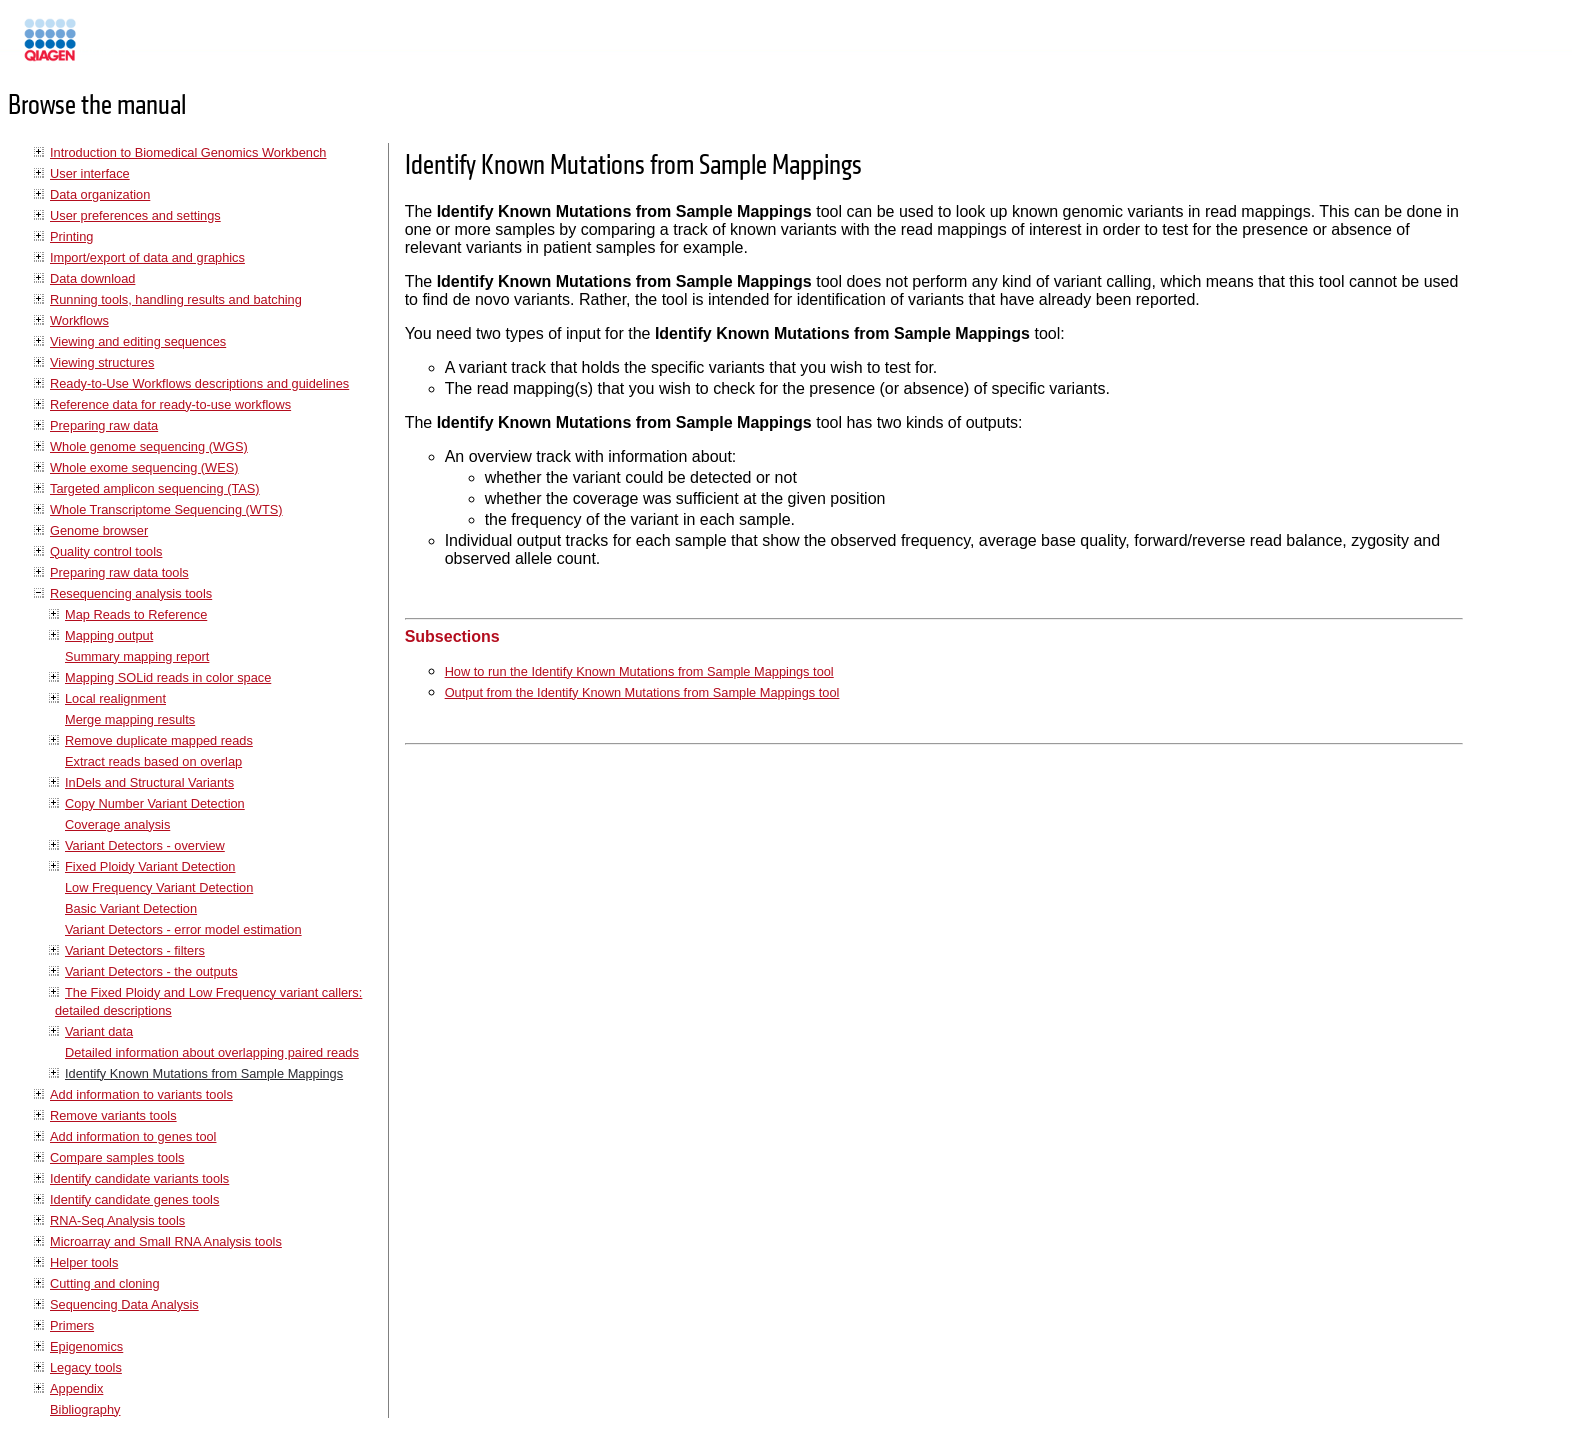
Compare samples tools (117, 1157)
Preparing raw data (104, 425)
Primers (72, 1325)
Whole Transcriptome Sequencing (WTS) (166, 509)
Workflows (79, 320)
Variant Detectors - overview (145, 845)
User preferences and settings (135, 215)
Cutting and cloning (105, 1283)
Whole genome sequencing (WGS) (149, 446)
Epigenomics (86, 1346)
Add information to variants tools (141, 1094)
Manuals (104, 48)
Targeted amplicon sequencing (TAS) (155, 488)
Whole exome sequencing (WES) (144, 467)
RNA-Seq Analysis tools (117, 1220)
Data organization (100, 194)
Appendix (76, 1388)
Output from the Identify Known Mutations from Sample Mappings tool (642, 692)
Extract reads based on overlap (153, 761)
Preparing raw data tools (119, 572)
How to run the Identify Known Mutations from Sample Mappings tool (639, 671)
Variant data (99, 1031)
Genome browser (99, 530)
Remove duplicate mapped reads (159, 740)
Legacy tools (86, 1367)
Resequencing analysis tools (131, 593)
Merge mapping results (130, 719)
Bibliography (85, 1409)
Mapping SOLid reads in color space (168, 677)
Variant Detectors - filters (135, 950)
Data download (92, 278)
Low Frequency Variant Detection (159, 887)
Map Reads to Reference (136, 614)
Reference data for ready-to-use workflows (170, 404)
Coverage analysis (117, 824)
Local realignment (115, 698)
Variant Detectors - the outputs (151, 971)
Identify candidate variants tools (139, 1178)
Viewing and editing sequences (138, 341)
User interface (90, 173)
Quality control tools (106, 551)
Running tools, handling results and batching (176, 299)
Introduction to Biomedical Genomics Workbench (188, 152)
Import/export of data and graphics (147, 257)
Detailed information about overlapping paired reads (212, 1052)
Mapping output (109, 635)
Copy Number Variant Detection (155, 803)
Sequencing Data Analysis (124, 1304)
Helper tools (84, 1262)
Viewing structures (102, 362)
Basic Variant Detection (131, 908)
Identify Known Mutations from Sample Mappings (204, 1073)
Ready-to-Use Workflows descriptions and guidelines (199, 383)
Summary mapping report (137, 656)
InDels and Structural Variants (149, 782)
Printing (71, 236)
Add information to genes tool (133, 1136)
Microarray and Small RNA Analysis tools (166, 1241)
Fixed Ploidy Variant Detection (150, 866)
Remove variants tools (113, 1115)
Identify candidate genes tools (134, 1199)
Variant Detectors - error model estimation (183, 929)
